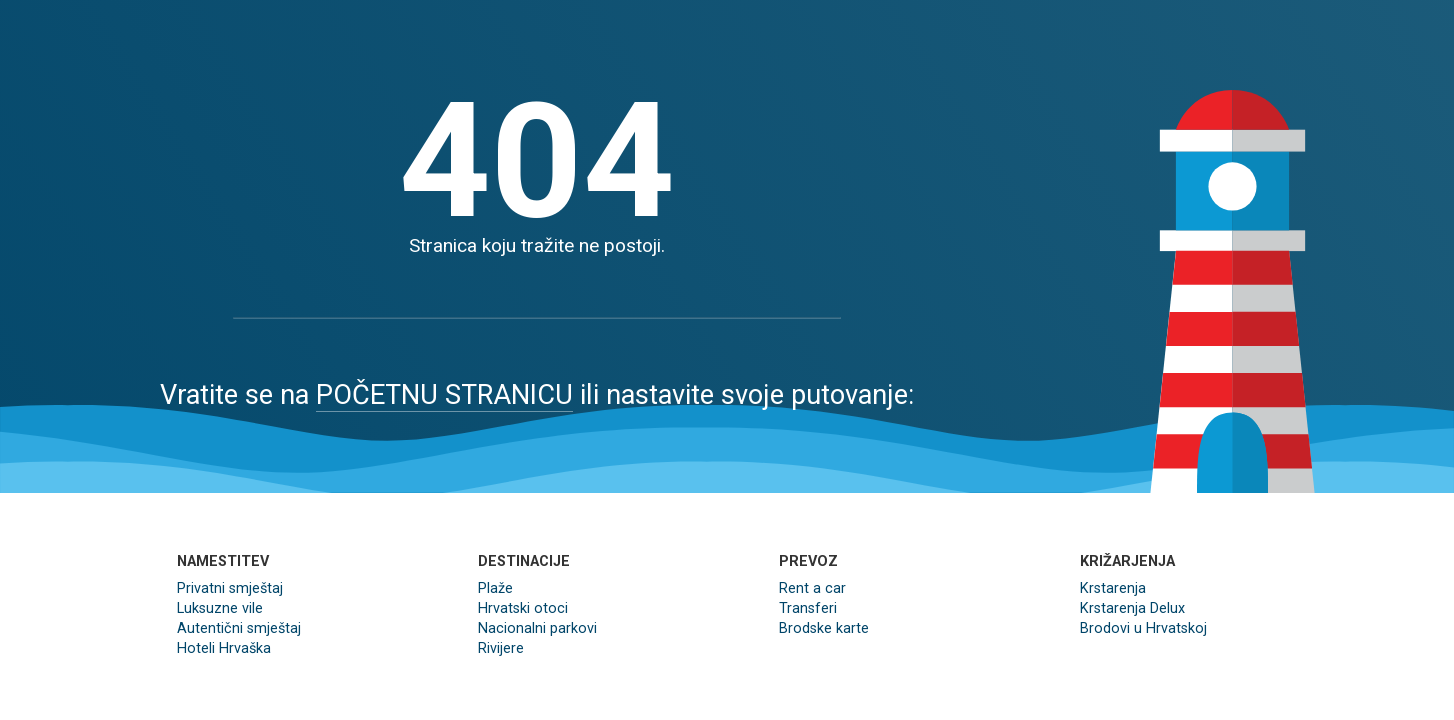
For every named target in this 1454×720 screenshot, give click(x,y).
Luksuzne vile (220, 608)
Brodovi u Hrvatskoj (1143, 628)
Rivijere (501, 648)
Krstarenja (1113, 588)
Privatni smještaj (230, 588)
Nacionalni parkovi (537, 628)
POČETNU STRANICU (444, 395)
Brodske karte (824, 628)
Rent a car (812, 588)
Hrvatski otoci (523, 608)
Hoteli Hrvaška (224, 648)
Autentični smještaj (239, 628)
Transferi (808, 608)
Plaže (495, 588)
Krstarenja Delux (1132, 608)
